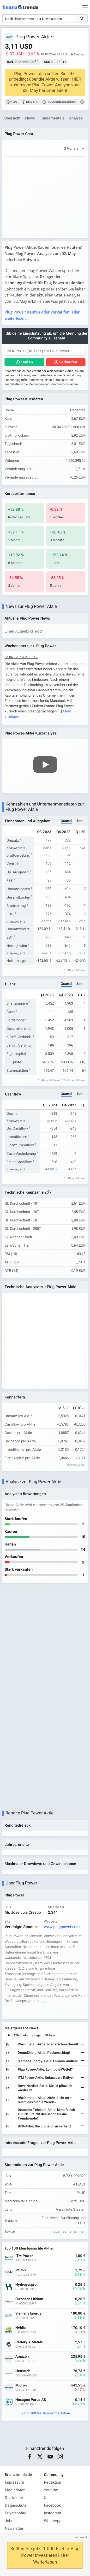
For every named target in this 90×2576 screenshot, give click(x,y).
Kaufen (26, 362)
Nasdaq (79, 54)
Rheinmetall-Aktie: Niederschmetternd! (48, 2044)
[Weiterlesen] (82, 2044)
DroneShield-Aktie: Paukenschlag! (44, 2052)
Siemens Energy (28, 2313)
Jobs (9, 2521)
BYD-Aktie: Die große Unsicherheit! (44, 2126)
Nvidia (20, 2328)
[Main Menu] (85, 7)
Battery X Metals (29, 2342)
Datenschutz (15, 2505)
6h (8, 2035)
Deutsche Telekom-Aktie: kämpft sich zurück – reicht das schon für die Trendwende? (46, 2114)
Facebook (52, 2505)
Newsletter (14, 2528)
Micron (21, 2385)
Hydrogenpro (25, 2284)
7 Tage (36, 2035)
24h (25, 2035)
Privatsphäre (15, 2513)
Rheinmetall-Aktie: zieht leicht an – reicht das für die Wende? (45, 2100)
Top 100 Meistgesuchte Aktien (47, 2413)
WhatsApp (52, 2521)
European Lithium (29, 2299)
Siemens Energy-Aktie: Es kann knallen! (48, 2061)
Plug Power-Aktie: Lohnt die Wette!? (45, 2069)
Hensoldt (22, 2371)
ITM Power (24, 2256)
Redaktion (52, 2482)
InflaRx (21, 2270)
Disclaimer (14, 2498)
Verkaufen (68, 362)
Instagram (52, 2513)
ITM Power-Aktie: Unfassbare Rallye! (46, 2077)
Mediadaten (15, 2490)
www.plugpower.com (62, 1927)
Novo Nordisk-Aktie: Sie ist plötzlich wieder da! (45, 2088)
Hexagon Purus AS (30, 2400)
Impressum (14, 2482)
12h (16, 2035)
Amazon (22, 2356)
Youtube (51, 2490)
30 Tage (49, 2035)
